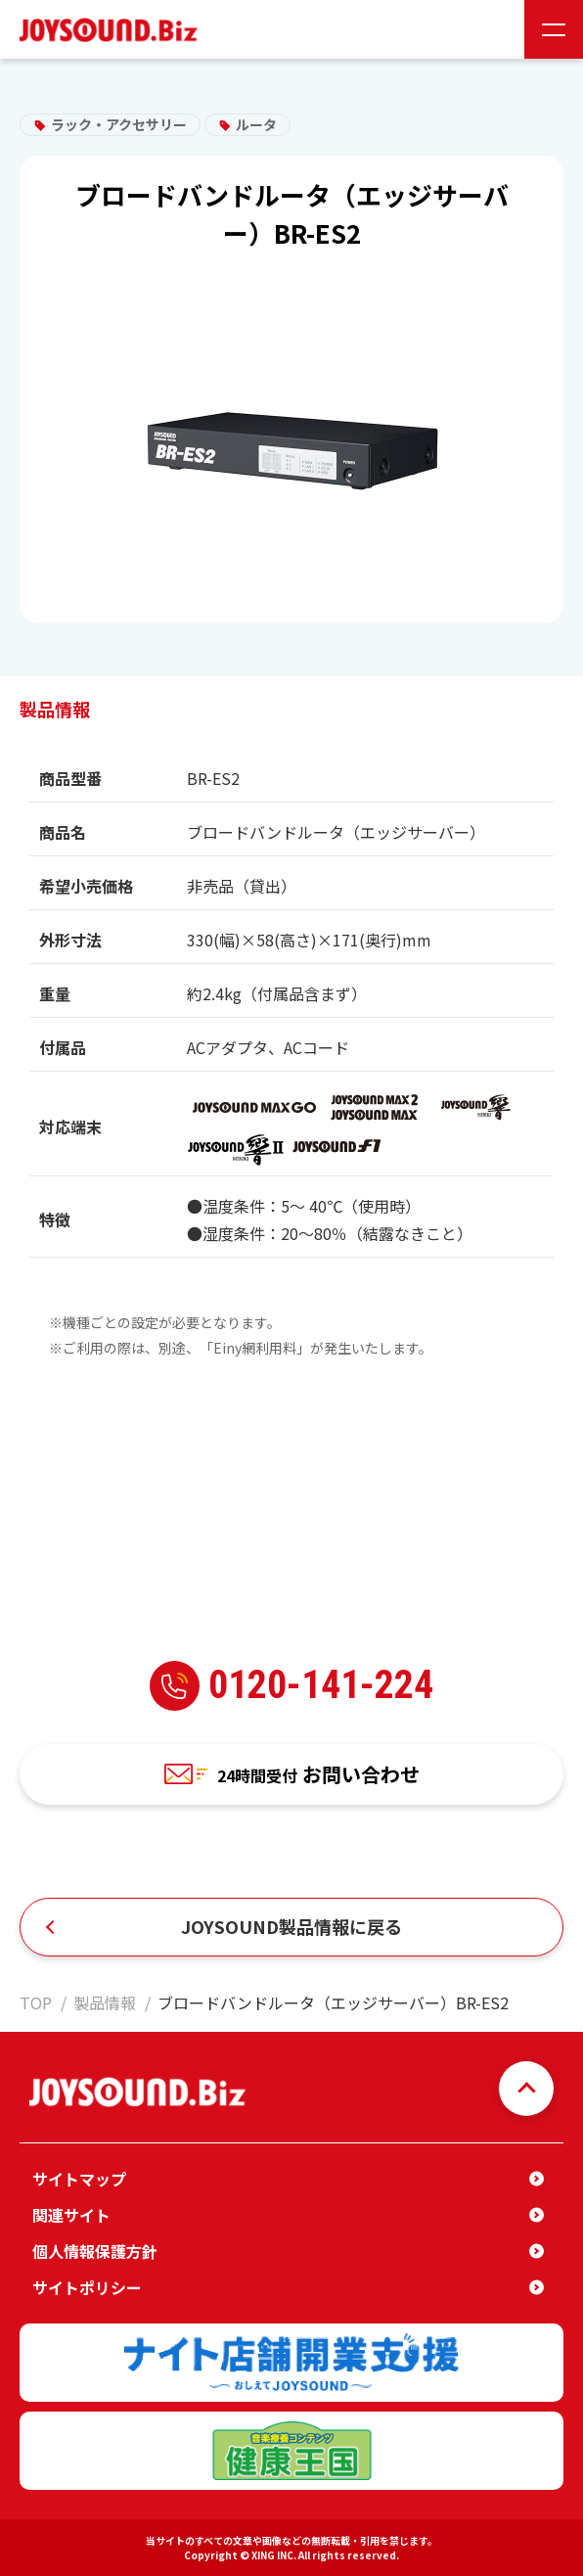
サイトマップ (79, 2178)
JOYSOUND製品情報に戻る (291, 1926)
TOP (36, 2002)
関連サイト (71, 2215)
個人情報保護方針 (94, 2251)
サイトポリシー (87, 2287)
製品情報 (104, 2002)
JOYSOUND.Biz (112, 30)
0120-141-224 (291, 1686)
